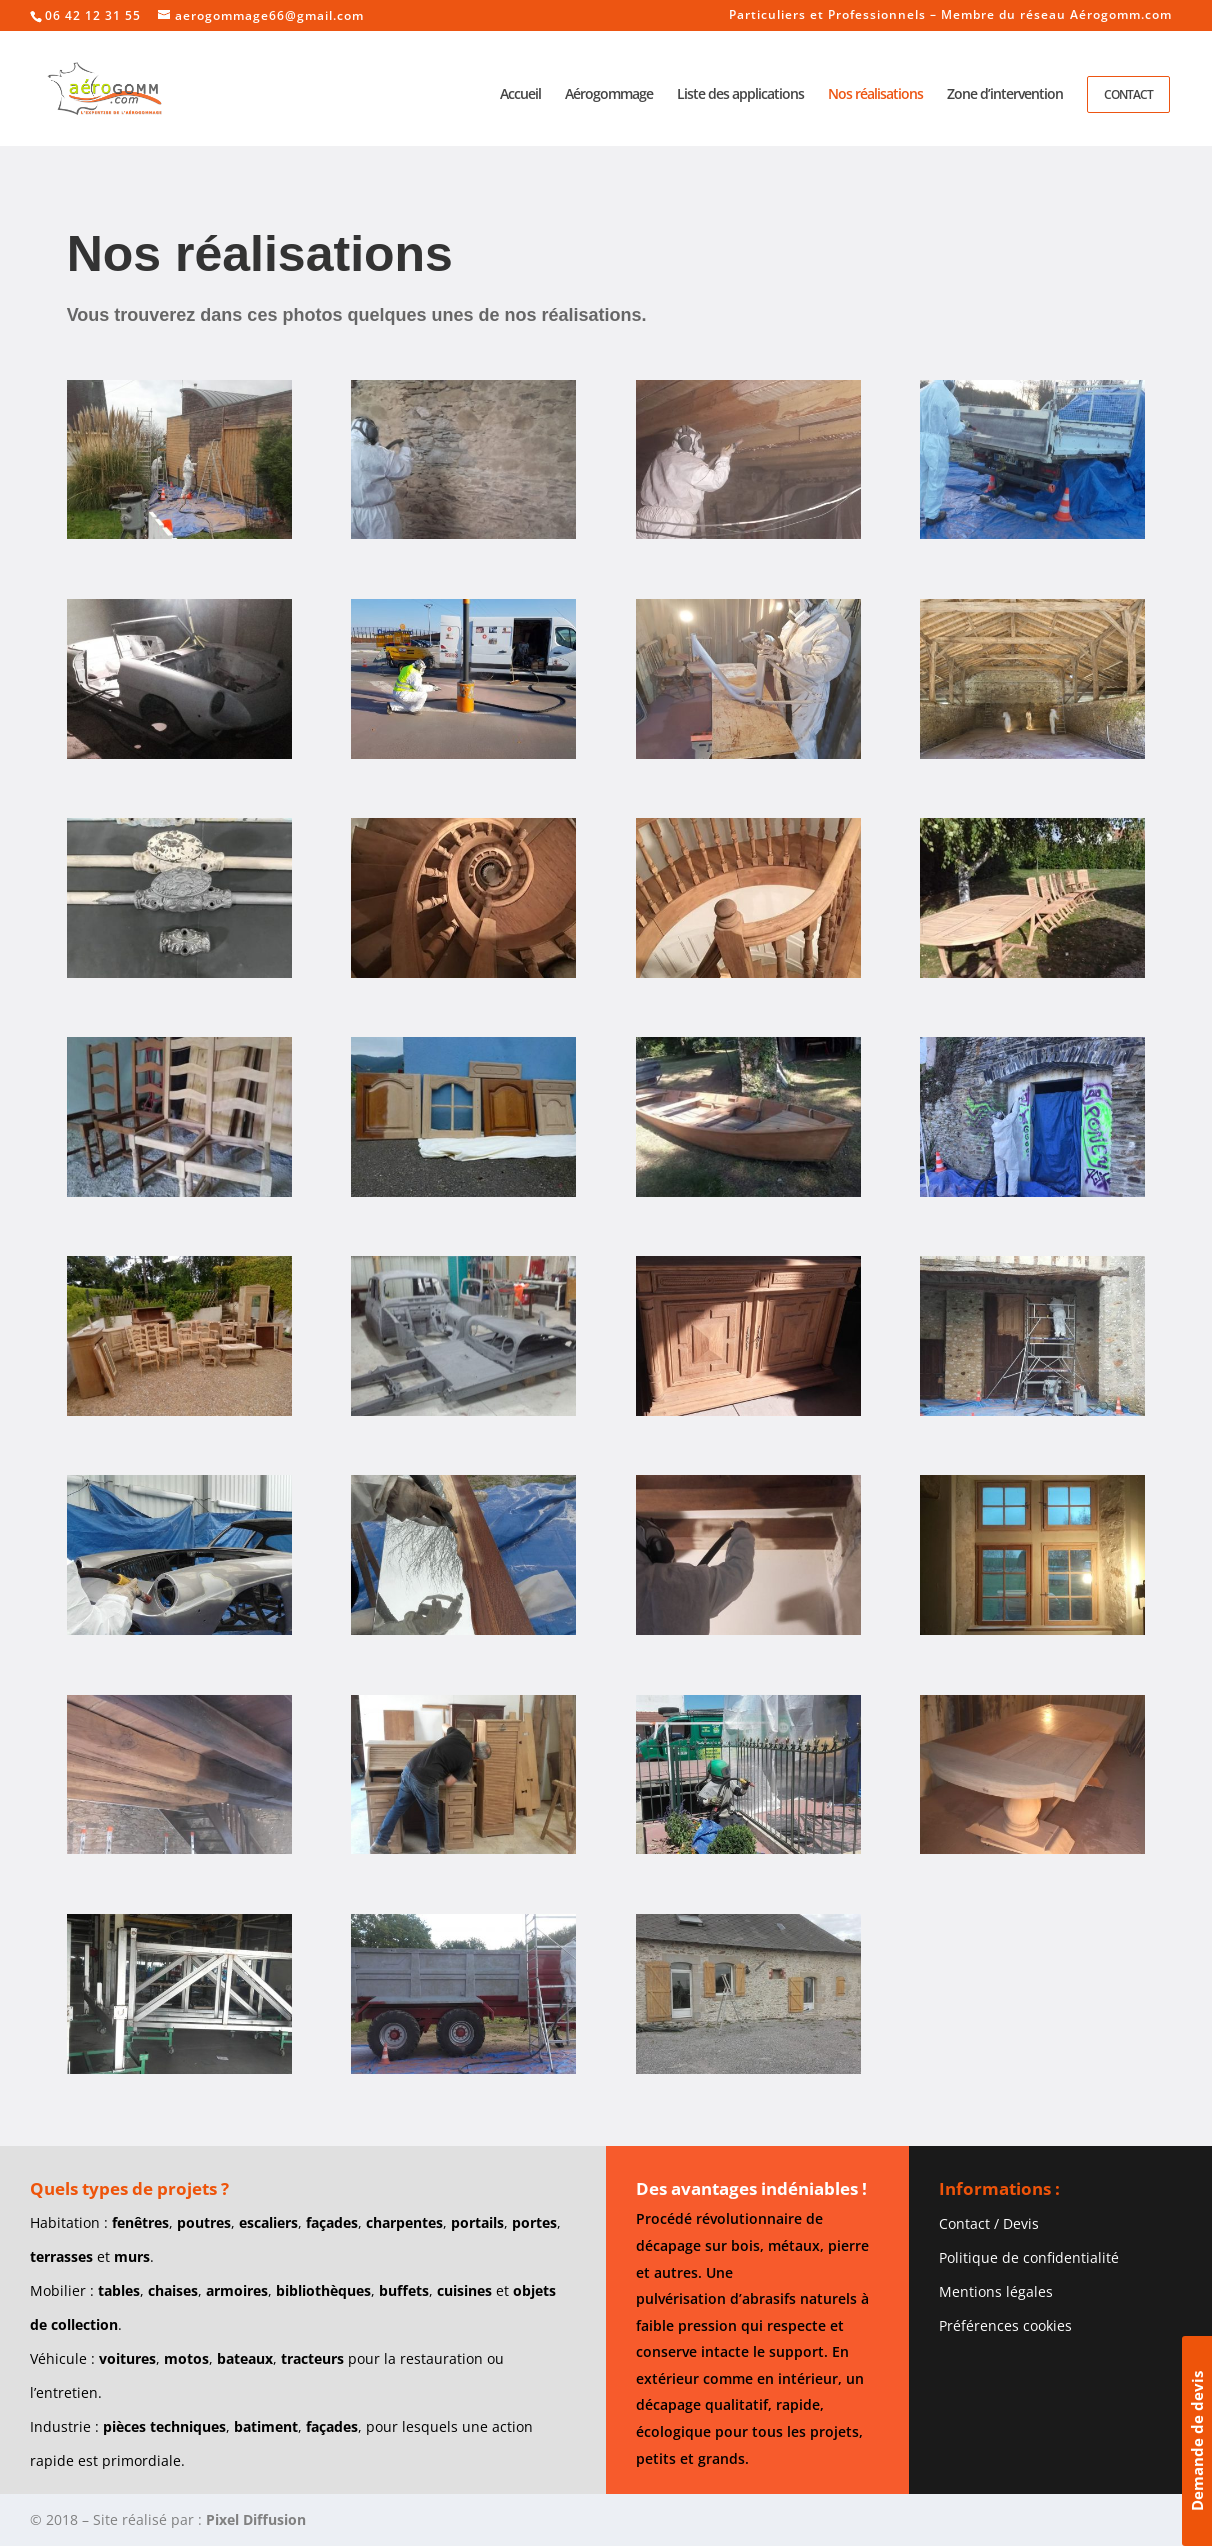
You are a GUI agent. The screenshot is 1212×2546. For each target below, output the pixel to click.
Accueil (520, 95)
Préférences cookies (1005, 2325)
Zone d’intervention (1005, 95)
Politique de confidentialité (1029, 2257)
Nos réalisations (875, 95)
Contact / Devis (989, 2223)
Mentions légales (996, 2291)
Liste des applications (740, 95)
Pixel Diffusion (256, 2519)
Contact (1128, 94)
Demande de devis (1197, 2441)
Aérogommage (609, 95)
